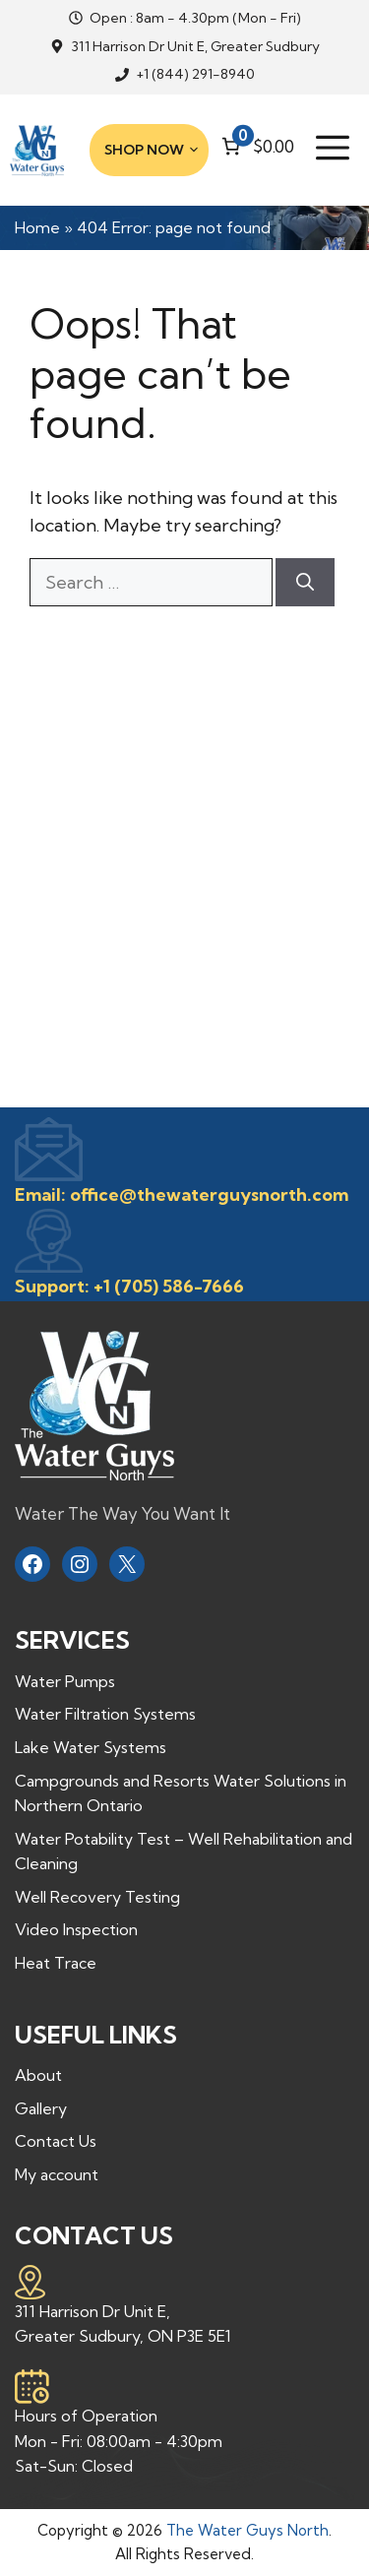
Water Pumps (65, 1681)
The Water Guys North (247, 2530)
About (38, 2075)
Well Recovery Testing (97, 1897)
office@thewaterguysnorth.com (209, 1194)
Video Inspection (76, 1929)
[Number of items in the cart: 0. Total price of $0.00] (256, 146)
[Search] (305, 582)
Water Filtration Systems (105, 1714)
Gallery (41, 2108)
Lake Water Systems (90, 1747)
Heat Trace (55, 1963)
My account (56, 2174)
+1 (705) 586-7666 (168, 1286)
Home (37, 227)
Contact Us (55, 2141)
